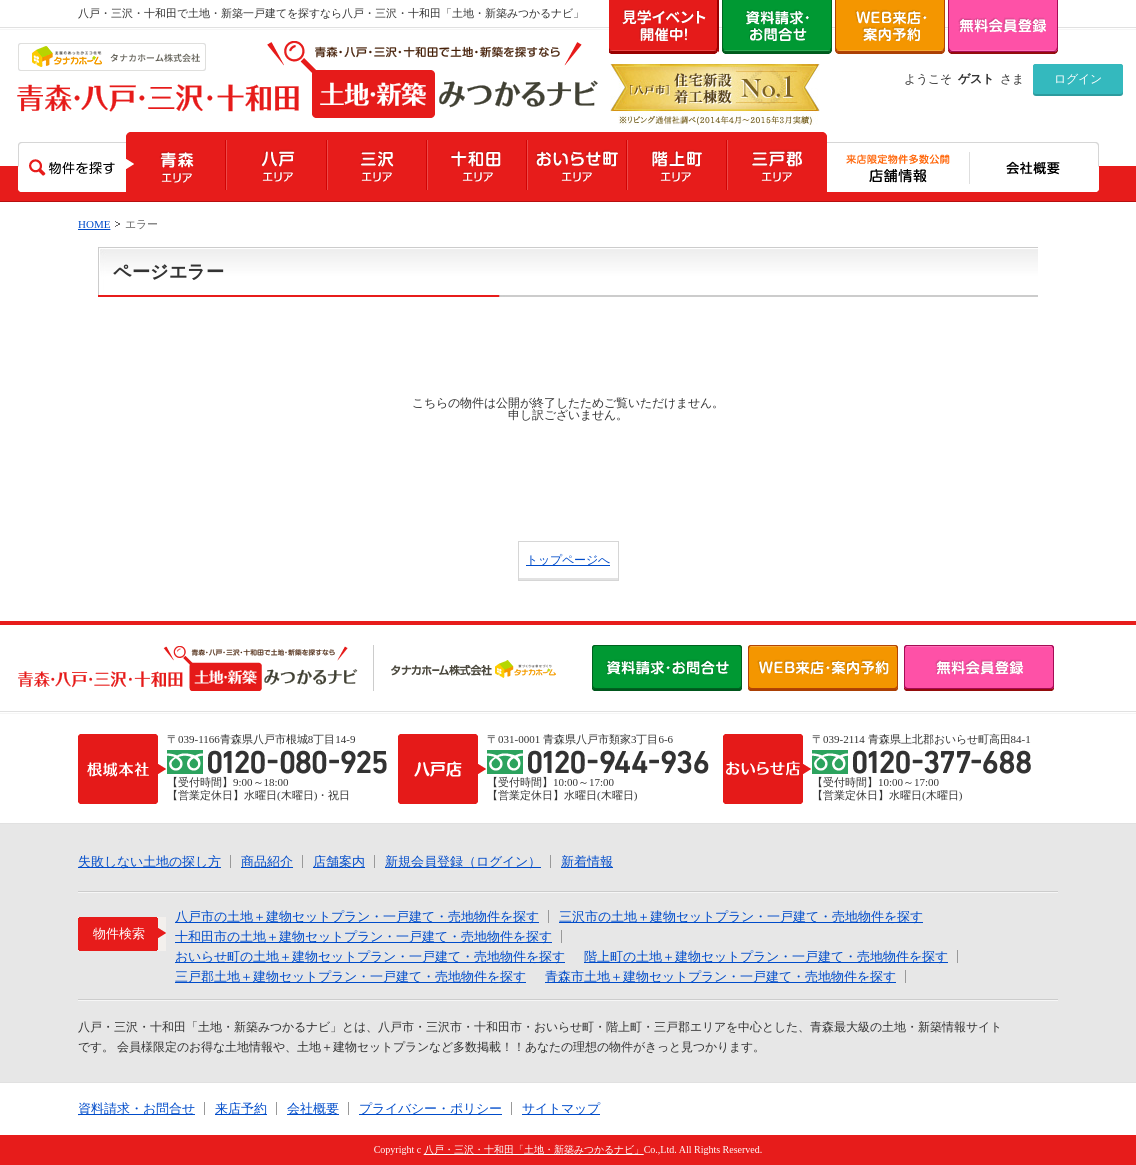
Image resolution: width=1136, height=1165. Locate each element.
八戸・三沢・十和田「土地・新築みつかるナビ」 (534, 1149)
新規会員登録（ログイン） (463, 861)
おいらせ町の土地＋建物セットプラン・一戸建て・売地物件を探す (370, 956)
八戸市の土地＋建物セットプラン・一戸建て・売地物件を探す (357, 916)
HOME (94, 224)
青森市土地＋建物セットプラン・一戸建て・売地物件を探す (720, 976)
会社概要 (313, 1108)
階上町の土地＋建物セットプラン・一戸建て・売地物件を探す (766, 956)
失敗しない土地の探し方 (149, 861)
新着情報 (587, 861)
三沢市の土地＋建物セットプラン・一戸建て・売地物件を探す (741, 916)
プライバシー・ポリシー (430, 1108)
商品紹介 (267, 861)
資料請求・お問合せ (136, 1108)
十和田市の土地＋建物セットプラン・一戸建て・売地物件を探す (363, 936)
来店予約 (241, 1108)
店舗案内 (339, 861)
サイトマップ (561, 1108)
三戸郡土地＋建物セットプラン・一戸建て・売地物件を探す (350, 976)
